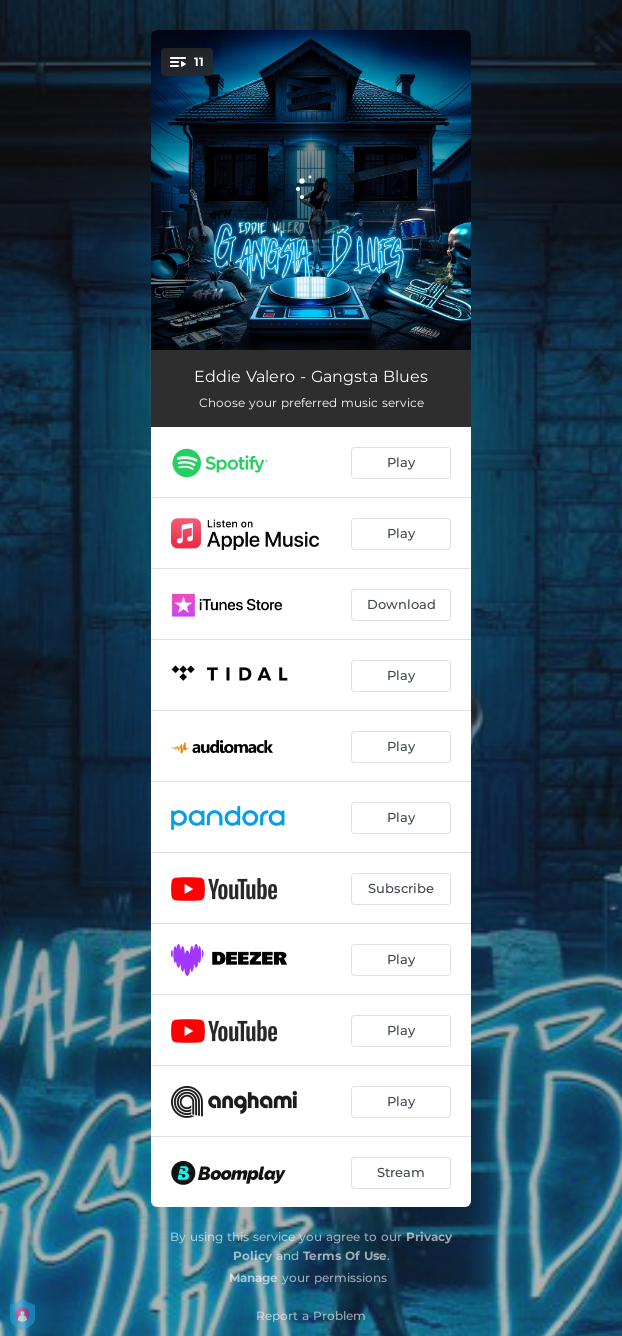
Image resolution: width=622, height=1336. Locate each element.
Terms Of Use (345, 1255)
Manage (253, 1277)
